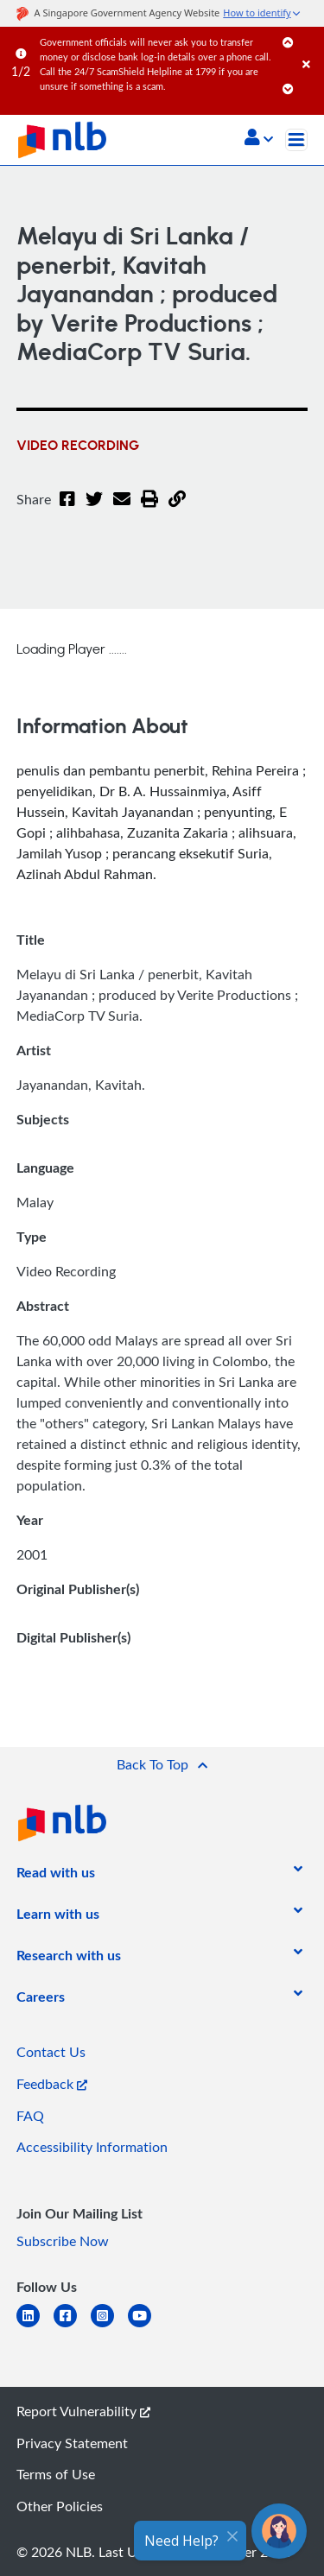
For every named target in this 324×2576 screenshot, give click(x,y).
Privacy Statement (72, 2443)
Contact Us (51, 2051)
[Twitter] (94, 509)
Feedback (51, 2083)
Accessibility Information (92, 2146)
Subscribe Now (62, 2240)
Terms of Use (55, 2474)
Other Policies (59, 2506)
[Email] (121, 509)
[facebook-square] (72, 2326)
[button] (259, 139)
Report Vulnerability (83, 2411)
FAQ (30, 2115)
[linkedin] (35, 2326)
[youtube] (146, 2326)
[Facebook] (67, 509)
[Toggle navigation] (296, 140)
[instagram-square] (109, 2326)
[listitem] (55, 1875)
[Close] (310, 47)
